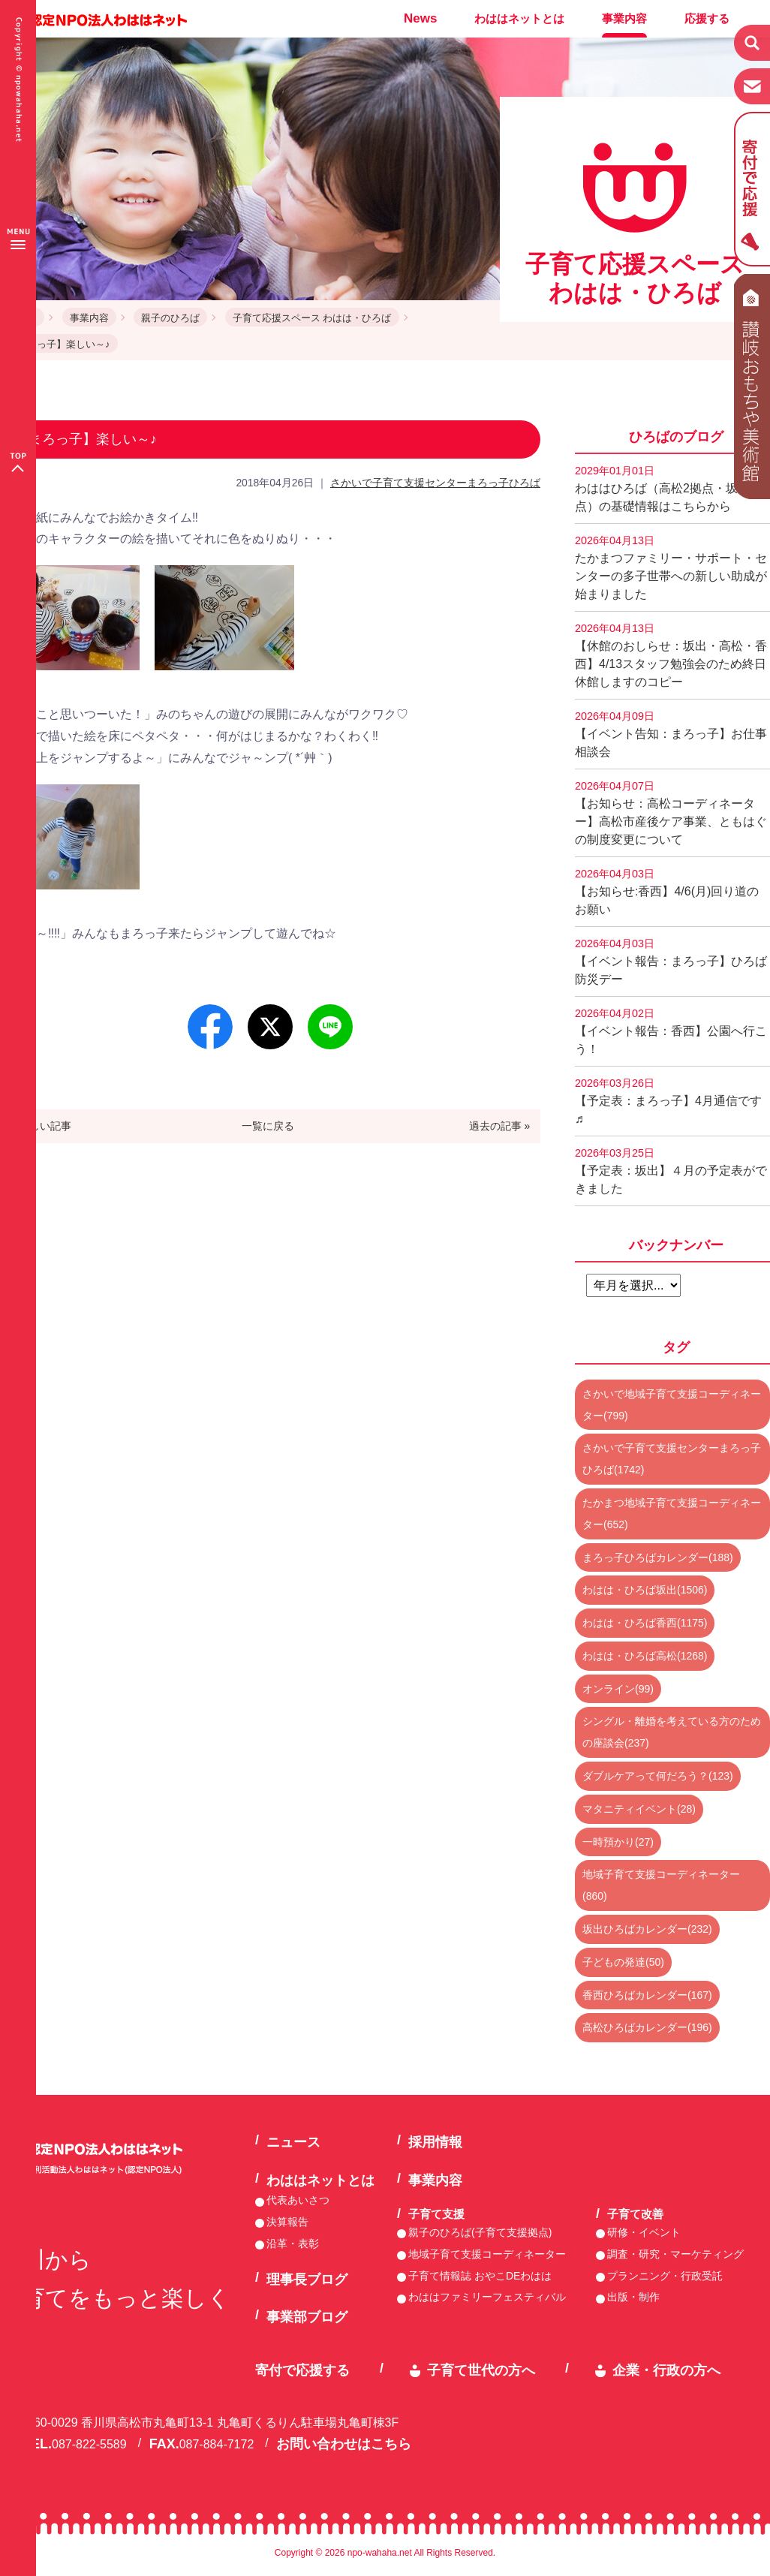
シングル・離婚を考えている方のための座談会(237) (671, 1732)
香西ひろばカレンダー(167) (647, 1995)
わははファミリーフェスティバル (487, 2297)
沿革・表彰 (292, 2243)
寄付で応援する (302, 2370)
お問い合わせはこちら (343, 2443)
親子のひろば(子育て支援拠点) (480, 2232)
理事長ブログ (306, 2279)
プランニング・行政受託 (665, 2276)
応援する (706, 18)
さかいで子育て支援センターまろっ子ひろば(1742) (671, 1459)
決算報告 (287, 2222)
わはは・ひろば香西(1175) (644, 1623)
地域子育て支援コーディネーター (487, 2254)
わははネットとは (519, 18)
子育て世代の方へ (481, 2370)
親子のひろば (170, 318)
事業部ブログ (306, 2317)
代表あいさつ (297, 2200)
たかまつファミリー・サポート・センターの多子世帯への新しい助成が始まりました (671, 567)
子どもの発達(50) (623, 1962)
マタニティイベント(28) (639, 1809)
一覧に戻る (268, 1126)
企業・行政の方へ (666, 2370)
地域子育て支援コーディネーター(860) (661, 1885)
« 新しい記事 (41, 1126)
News (420, 18)
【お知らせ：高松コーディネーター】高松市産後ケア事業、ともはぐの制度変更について (671, 813)
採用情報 (435, 2142)
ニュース (293, 2142)
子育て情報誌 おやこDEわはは (480, 2276)
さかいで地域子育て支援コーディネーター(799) (671, 1405)
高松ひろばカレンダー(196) (647, 2027)
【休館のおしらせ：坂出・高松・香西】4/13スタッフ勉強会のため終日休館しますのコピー (671, 655)
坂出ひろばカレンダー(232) (647, 1929)
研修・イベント (644, 2232)
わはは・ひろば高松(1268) (644, 1656)
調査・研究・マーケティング (675, 2254)
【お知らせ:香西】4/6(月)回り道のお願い (667, 892)
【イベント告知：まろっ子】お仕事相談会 (671, 734)
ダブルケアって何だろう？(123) (657, 1776)
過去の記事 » (500, 1126)
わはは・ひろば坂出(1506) (644, 1590)
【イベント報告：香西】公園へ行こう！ (671, 1031)
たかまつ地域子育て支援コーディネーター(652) (671, 1513)
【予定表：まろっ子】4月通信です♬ (668, 1101)
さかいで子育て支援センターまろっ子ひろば (435, 483)
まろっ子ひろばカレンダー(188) (657, 1557)
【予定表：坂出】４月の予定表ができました (671, 1171)
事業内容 (624, 18)
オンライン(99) (618, 1689)
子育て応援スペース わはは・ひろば (312, 318)
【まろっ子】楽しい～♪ (59, 344)
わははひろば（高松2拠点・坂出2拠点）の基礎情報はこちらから (671, 489)
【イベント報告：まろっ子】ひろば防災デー (671, 961)
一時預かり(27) (618, 1842)
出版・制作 (633, 2297)
